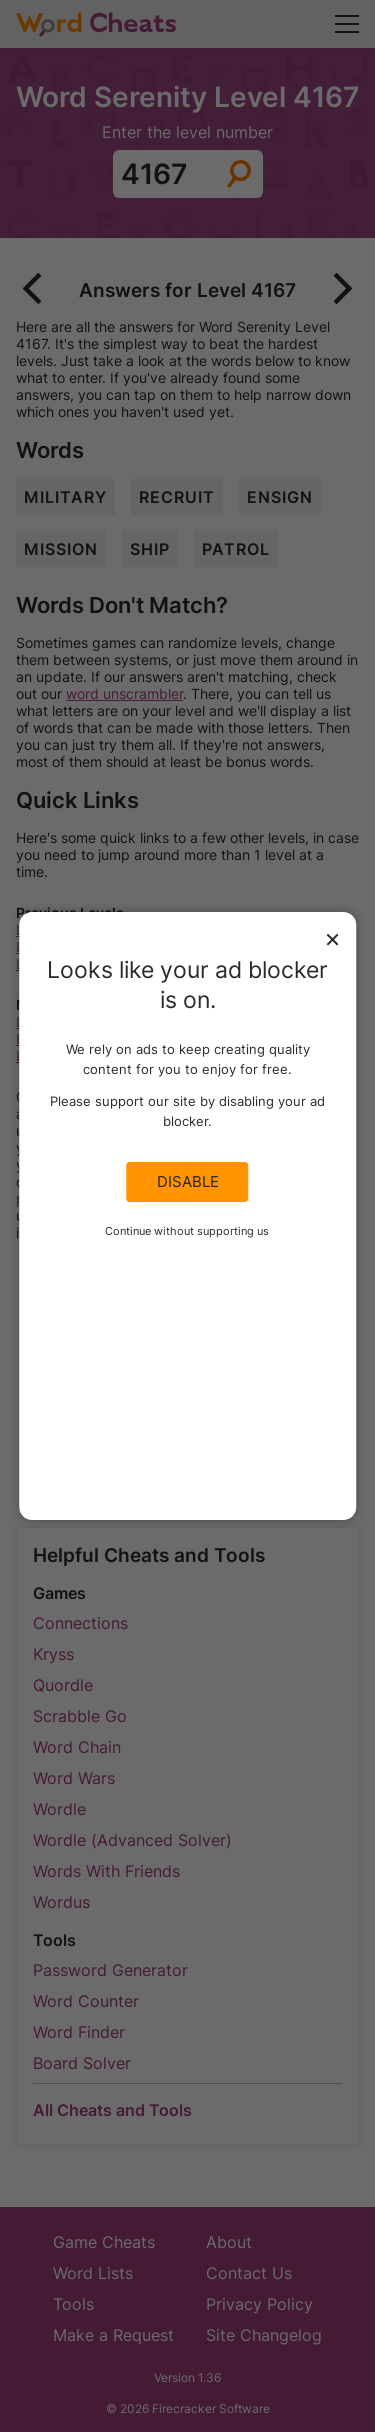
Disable (188, 1182)
